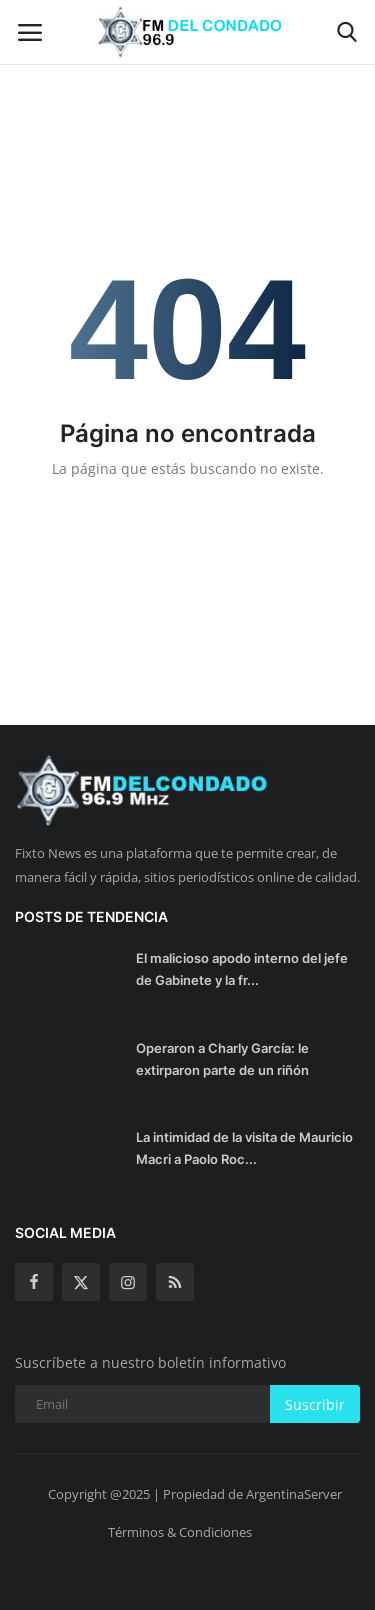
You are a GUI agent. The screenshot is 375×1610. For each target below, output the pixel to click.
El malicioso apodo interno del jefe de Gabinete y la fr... (242, 969)
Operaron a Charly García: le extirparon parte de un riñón (222, 1059)
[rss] (175, 1282)
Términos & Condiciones (180, 1532)
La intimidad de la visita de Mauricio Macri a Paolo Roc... (244, 1148)
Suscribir (315, 1404)
